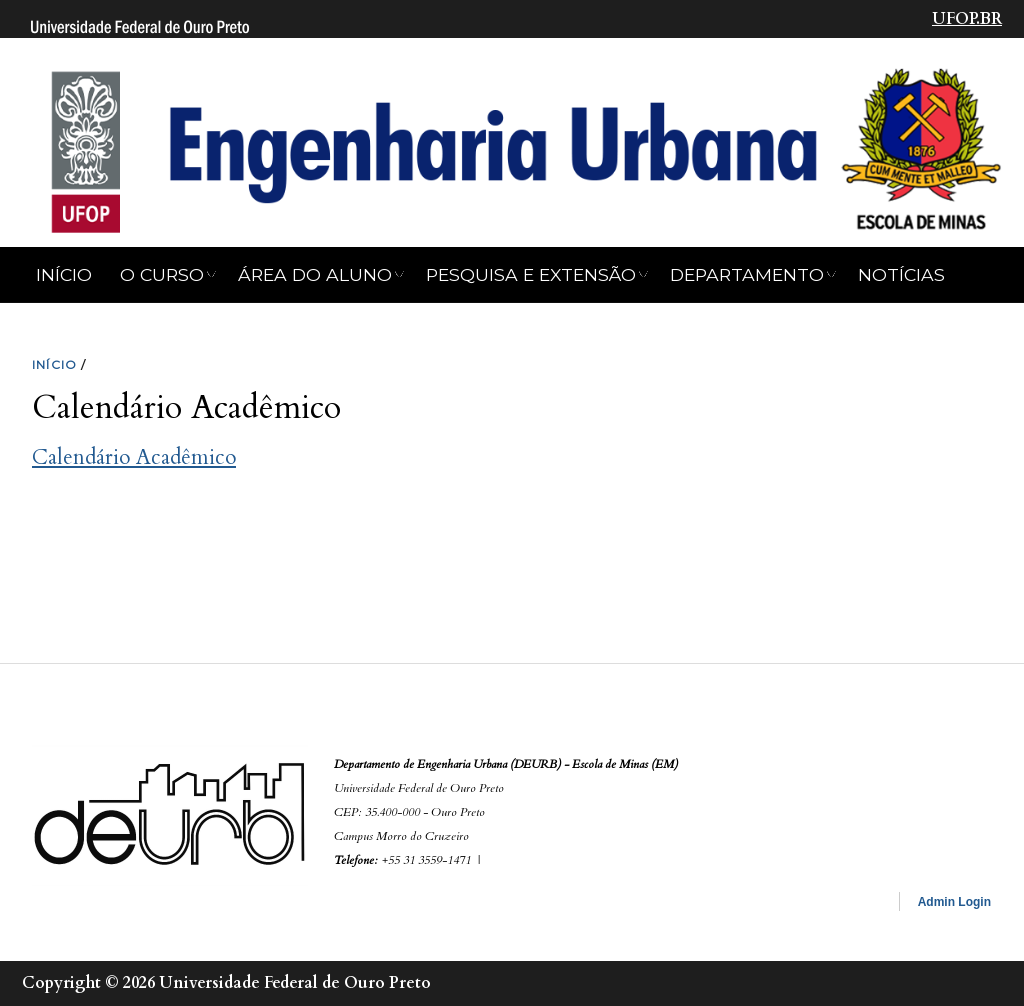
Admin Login (954, 902)
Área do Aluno (315, 274)
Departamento (747, 274)
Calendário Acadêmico (134, 457)
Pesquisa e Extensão (531, 274)
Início (64, 274)
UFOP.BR (967, 19)
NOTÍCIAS (901, 274)
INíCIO (54, 364)
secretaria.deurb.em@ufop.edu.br (583, 859)
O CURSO (162, 274)
